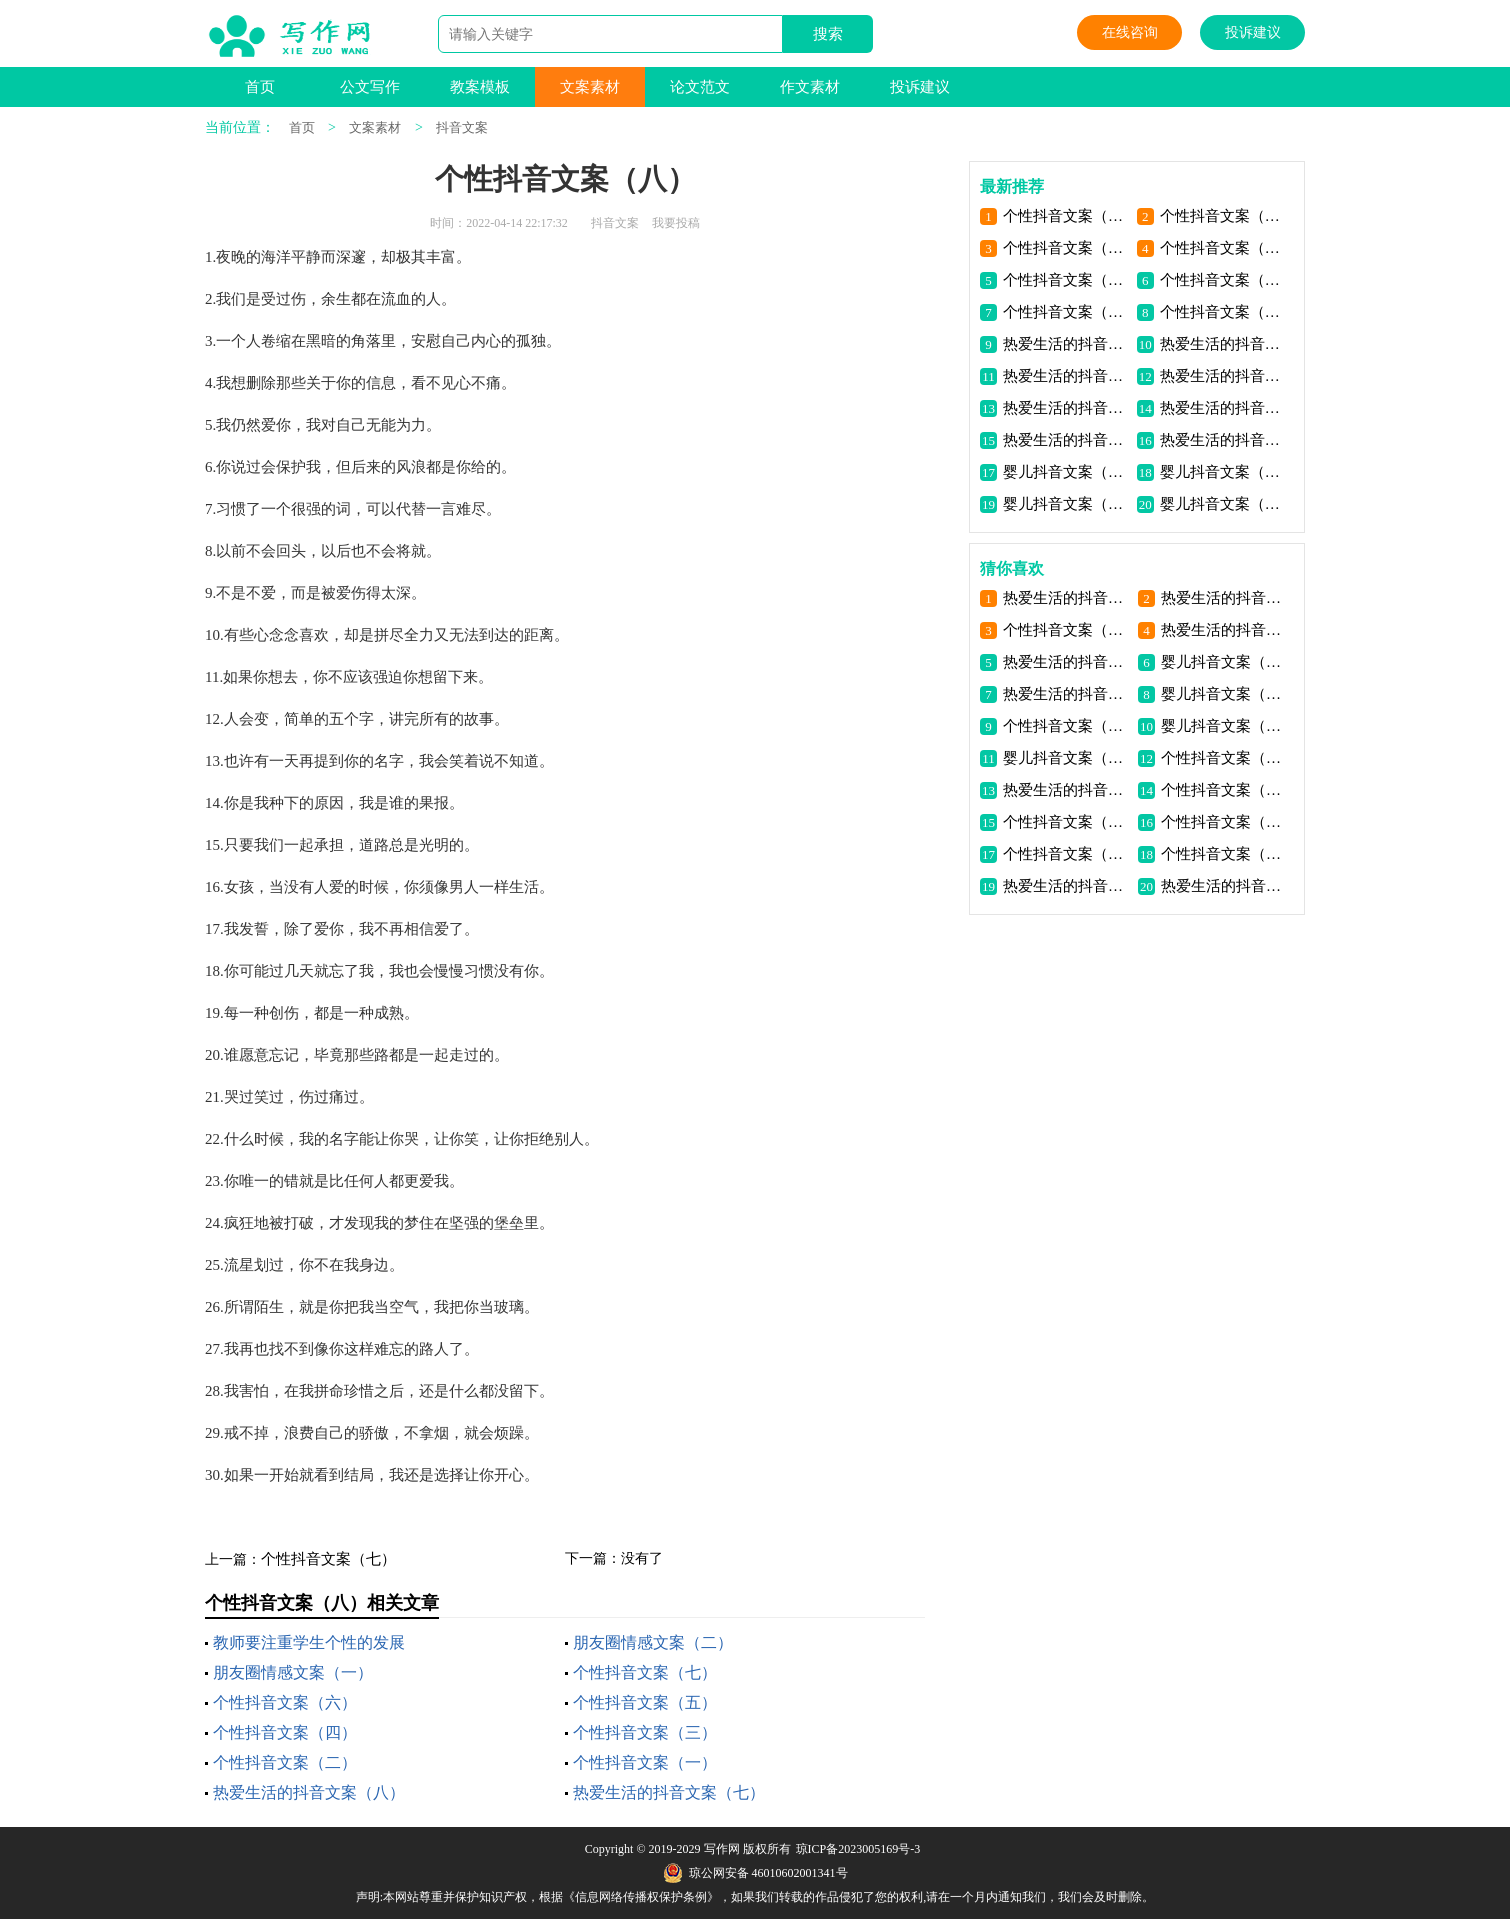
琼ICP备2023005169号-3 (858, 1849)
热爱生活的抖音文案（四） (1066, 408)
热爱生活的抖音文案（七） (669, 1792)
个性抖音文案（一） (645, 1762)
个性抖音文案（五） (645, 1702)
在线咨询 (1130, 32)
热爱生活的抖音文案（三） (1223, 408)
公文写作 (370, 87)
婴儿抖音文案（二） (1066, 504)
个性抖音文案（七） (328, 1559)
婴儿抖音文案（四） (1066, 472)
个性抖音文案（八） (1066, 216)
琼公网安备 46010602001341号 (755, 1873)
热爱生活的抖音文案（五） (1223, 376)
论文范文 (700, 87)
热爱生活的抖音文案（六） (1066, 376)
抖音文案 (462, 127)
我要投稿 (676, 223)
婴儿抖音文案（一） (1223, 504)
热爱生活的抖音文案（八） (309, 1792)
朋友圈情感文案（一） (293, 1672)
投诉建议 (1253, 32)
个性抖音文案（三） (645, 1732)
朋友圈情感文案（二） (653, 1642)
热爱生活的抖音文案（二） (1066, 440)
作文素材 (810, 87)
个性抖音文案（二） (285, 1762)
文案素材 (590, 87)
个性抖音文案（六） (285, 1702)
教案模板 (480, 87)
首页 (260, 87)
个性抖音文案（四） (285, 1732)
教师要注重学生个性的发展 (309, 1642)
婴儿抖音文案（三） (1223, 472)
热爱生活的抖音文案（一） (1223, 440)
